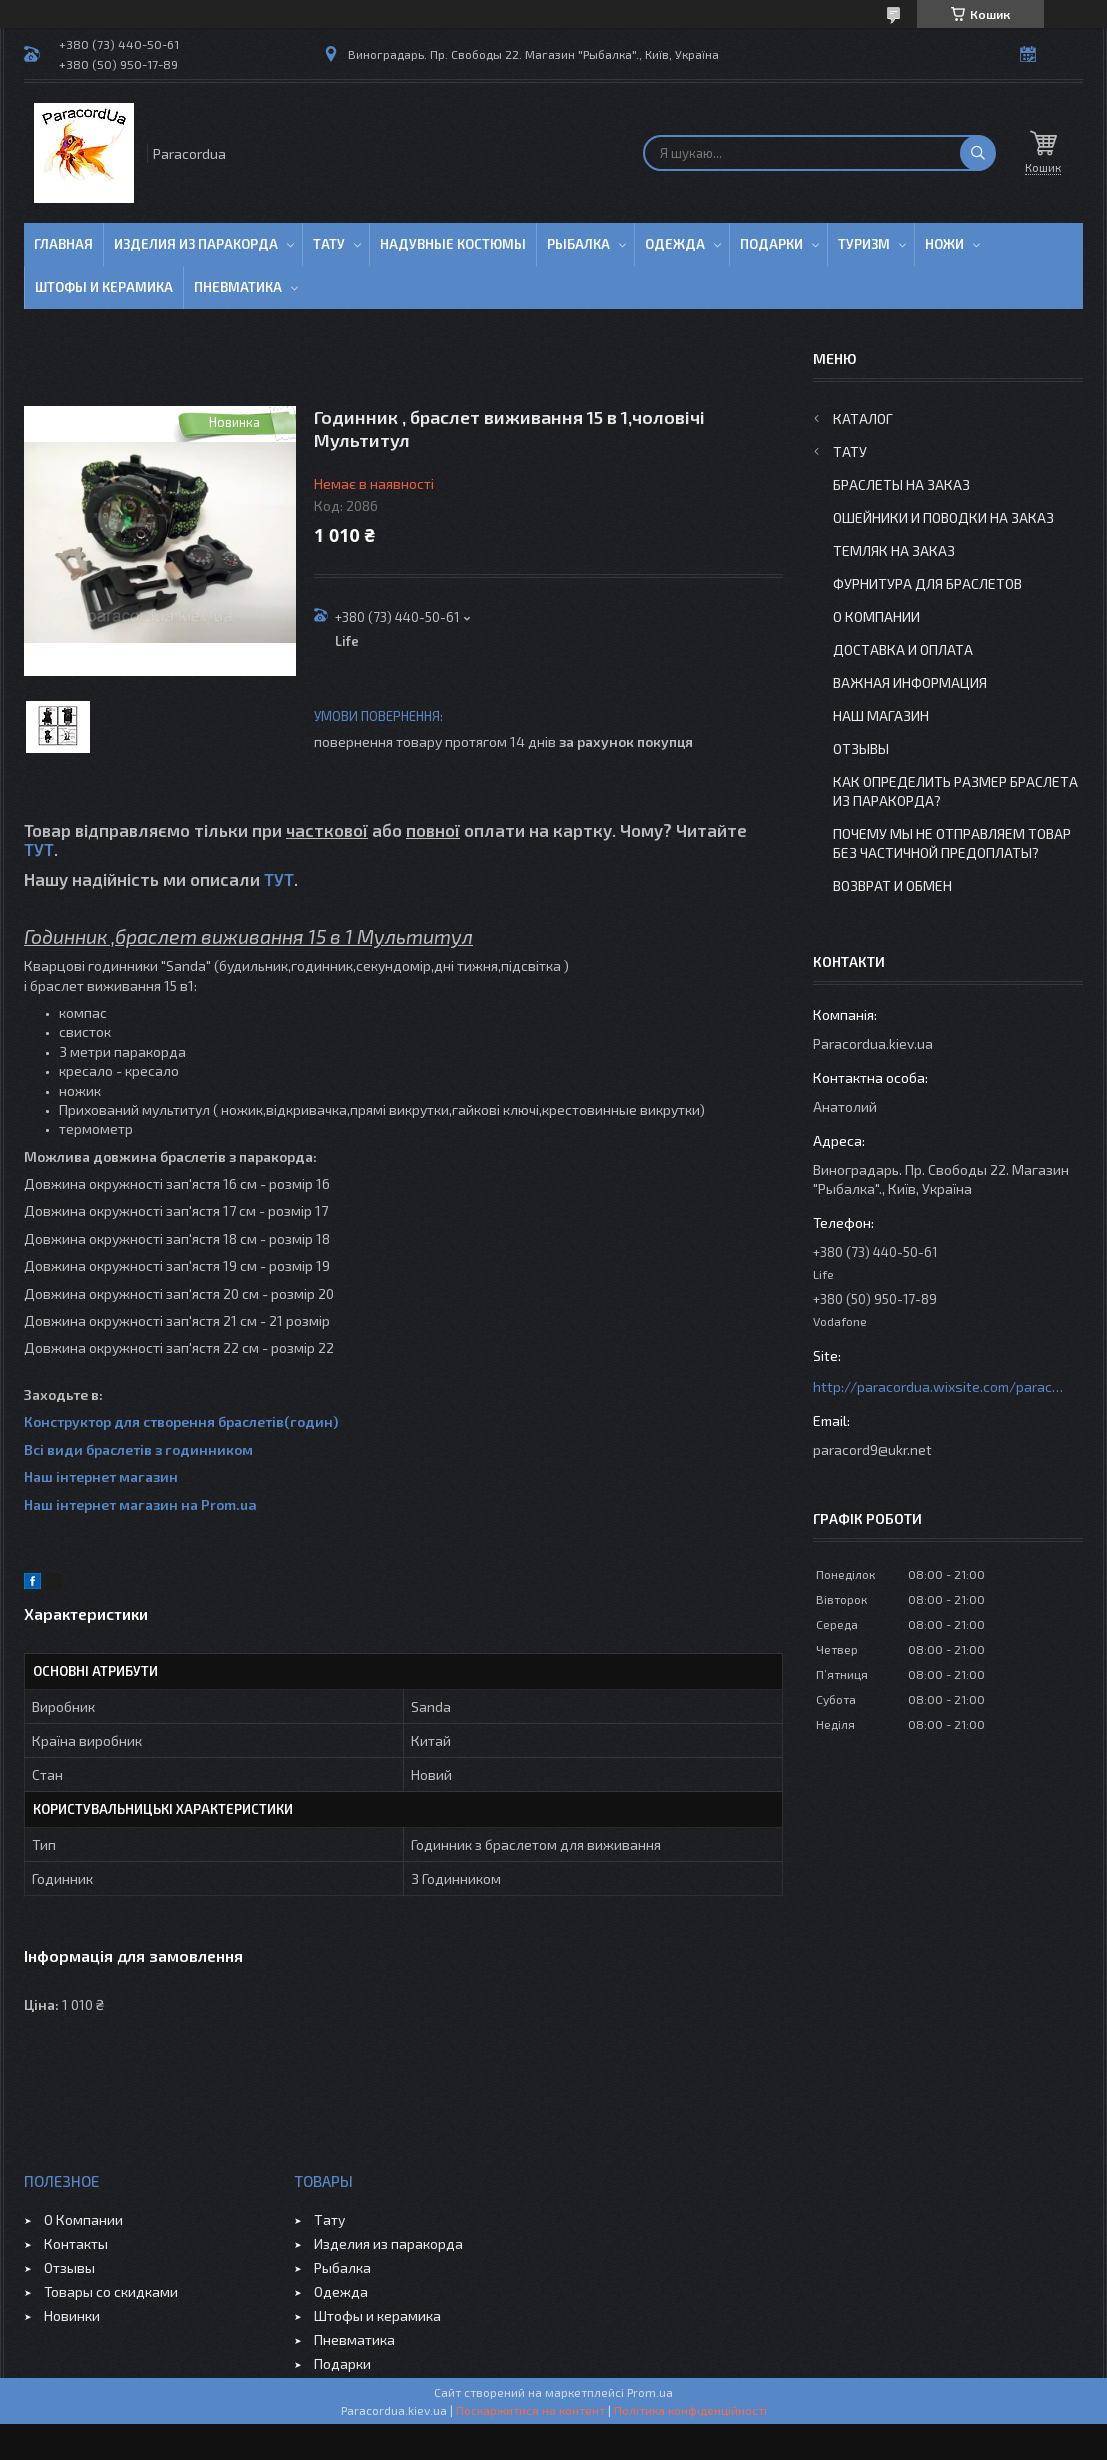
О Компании (876, 616)
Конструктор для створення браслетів (154, 1421)
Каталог (863, 418)
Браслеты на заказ (901, 484)
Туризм (864, 244)
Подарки (771, 244)
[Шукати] (978, 153)
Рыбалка (578, 244)
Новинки (72, 2315)
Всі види (55, 1449)
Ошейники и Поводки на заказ (943, 517)
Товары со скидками (111, 2291)
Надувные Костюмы (453, 244)
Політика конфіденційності (690, 2410)
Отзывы (861, 748)
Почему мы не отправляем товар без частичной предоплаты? (952, 843)
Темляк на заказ (894, 550)
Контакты (76, 2243)
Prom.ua (650, 2392)
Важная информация (910, 682)
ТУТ (39, 849)
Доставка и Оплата (903, 649)
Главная (63, 244)
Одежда (675, 244)
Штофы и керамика (377, 2315)
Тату (329, 244)
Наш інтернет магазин (101, 1476)
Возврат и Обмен (892, 885)
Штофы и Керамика (104, 287)
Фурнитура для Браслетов (927, 583)
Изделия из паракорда (196, 244)
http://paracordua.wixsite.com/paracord (938, 1386)
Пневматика (238, 287)
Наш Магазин (881, 715)
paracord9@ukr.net (872, 1449)
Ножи (944, 244)
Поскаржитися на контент (530, 2410)
